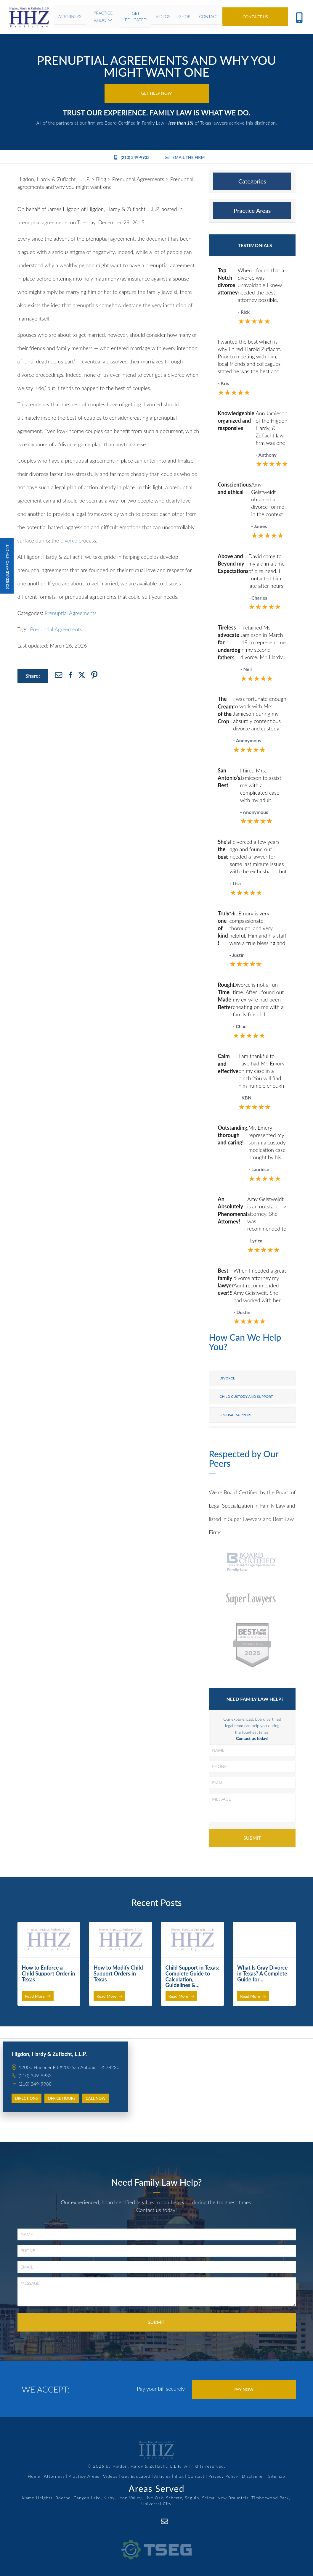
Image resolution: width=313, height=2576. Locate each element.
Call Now (96, 2098)
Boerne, (63, 2497)
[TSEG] (156, 2542)
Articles (162, 2476)
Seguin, (192, 2497)
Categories (252, 181)
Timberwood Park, (270, 2497)
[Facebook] (151, 2521)
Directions (26, 2098)
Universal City (156, 2503)
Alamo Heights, (37, 2497)
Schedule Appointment (6, 565)
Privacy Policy (223, 2476)
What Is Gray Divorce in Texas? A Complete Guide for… (262, 1973)
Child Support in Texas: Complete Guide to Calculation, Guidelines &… (192, 1976)
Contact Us (255, 16)
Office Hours (62, 2098)
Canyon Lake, (87, 2497)
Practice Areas (252, 210)
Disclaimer (253, 2476)
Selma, (209, 2497)
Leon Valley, (130, 2497)
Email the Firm (185, 157)
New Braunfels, (233, 2497)
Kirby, (110, 2497)
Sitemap (276, 2476)
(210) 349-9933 (131, 157)
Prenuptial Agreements (71, 613)
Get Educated (135, 2476)
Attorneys (54, 2476)
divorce (68, 540)
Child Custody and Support (246, 1396)
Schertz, (175, 2497)
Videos (110, 2476)
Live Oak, (155, 2497)
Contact (196, 2476)
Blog (179, 2476)
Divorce (227, 1378)
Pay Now (243, 2389)
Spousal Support (235, 1415)
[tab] (252, 181)
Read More (38, 1996)
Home (34, 2476)
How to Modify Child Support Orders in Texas (118, 1973)
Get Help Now (156, 93)
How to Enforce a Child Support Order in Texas (48, 1973)
